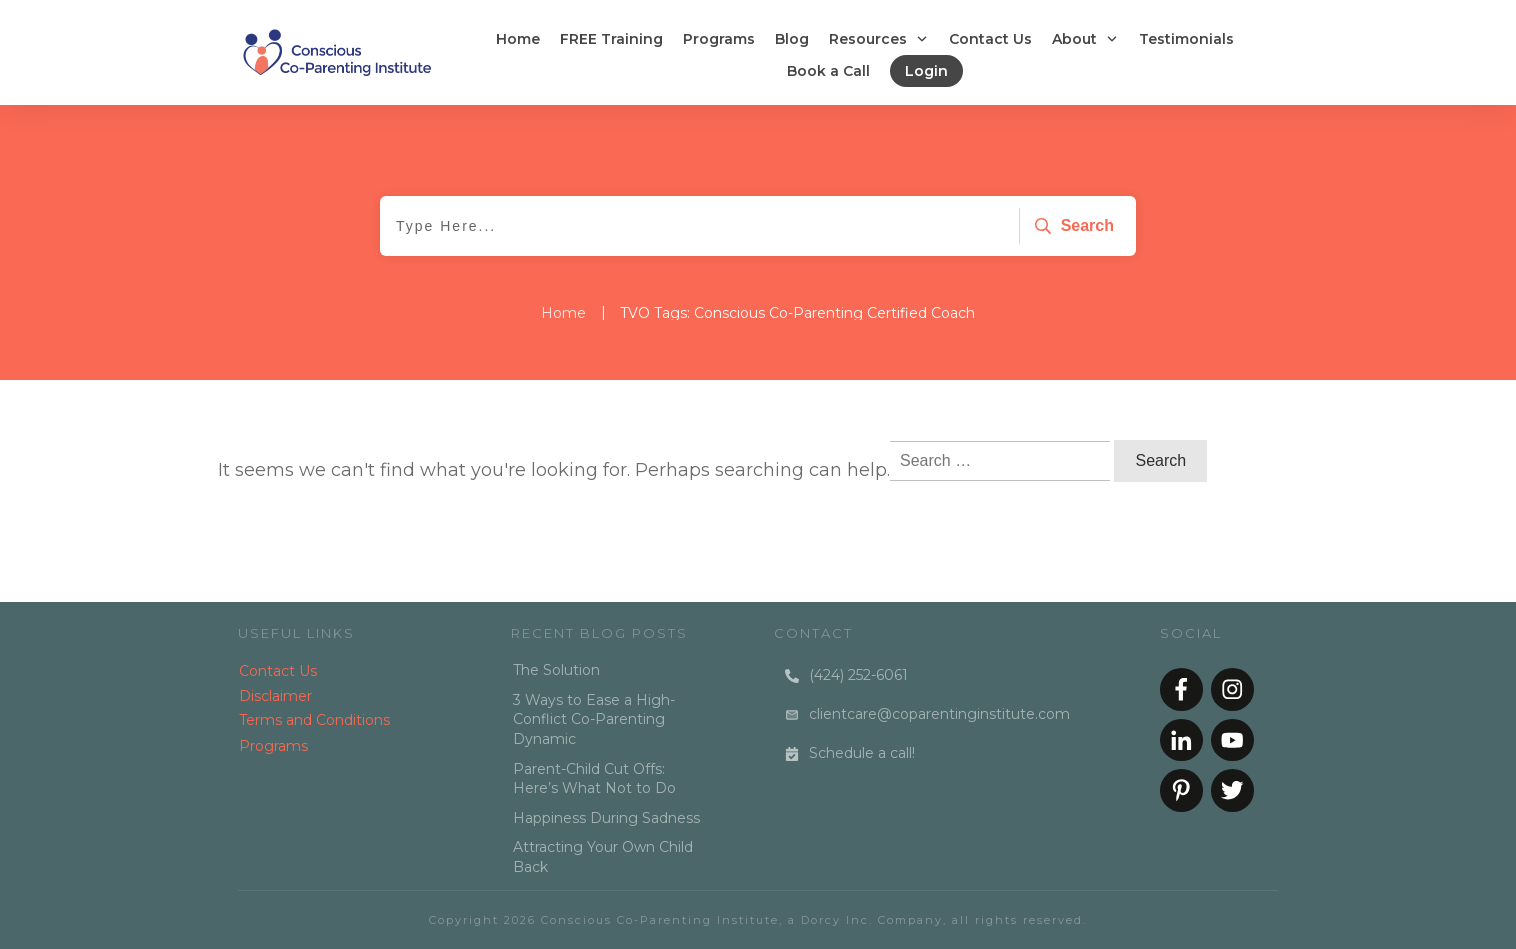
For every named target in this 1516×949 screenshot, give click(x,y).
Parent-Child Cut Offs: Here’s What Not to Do (594, 779)
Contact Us (278, 671)
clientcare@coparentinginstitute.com (939, 714)
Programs (273, 746)
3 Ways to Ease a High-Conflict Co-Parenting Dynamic (594, 719)
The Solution (556, 670)
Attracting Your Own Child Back (603, 857)
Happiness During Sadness (606, 818)
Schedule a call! (862, 753)
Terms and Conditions (314, 720)
